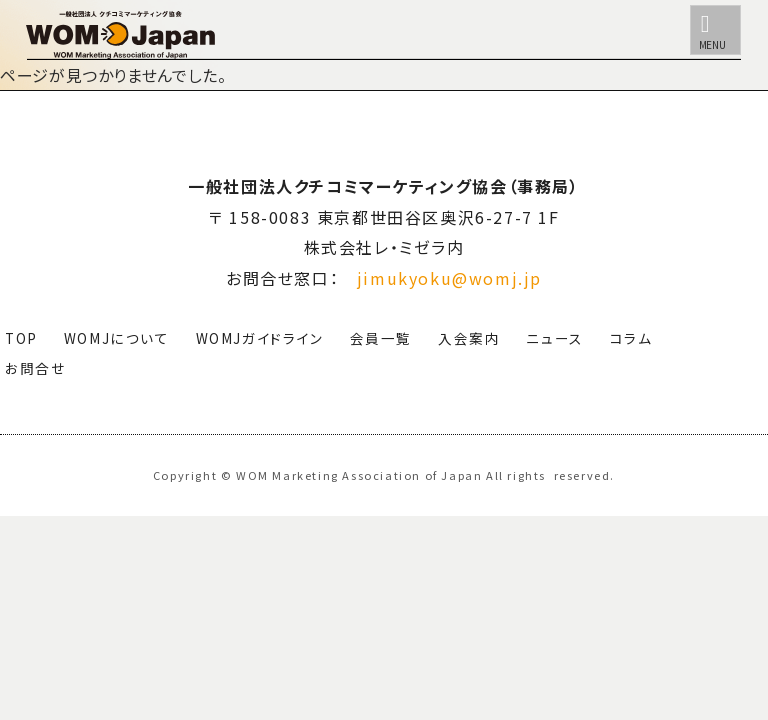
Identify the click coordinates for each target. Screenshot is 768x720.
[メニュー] (715, 30)
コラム (631, 338)
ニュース (554, 338)
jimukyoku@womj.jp (449, 278)
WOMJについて (117, 338)
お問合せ (35, 368)
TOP (21, 338)
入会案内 (469, 338)
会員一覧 (381, 338)
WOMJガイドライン (260, 338)
